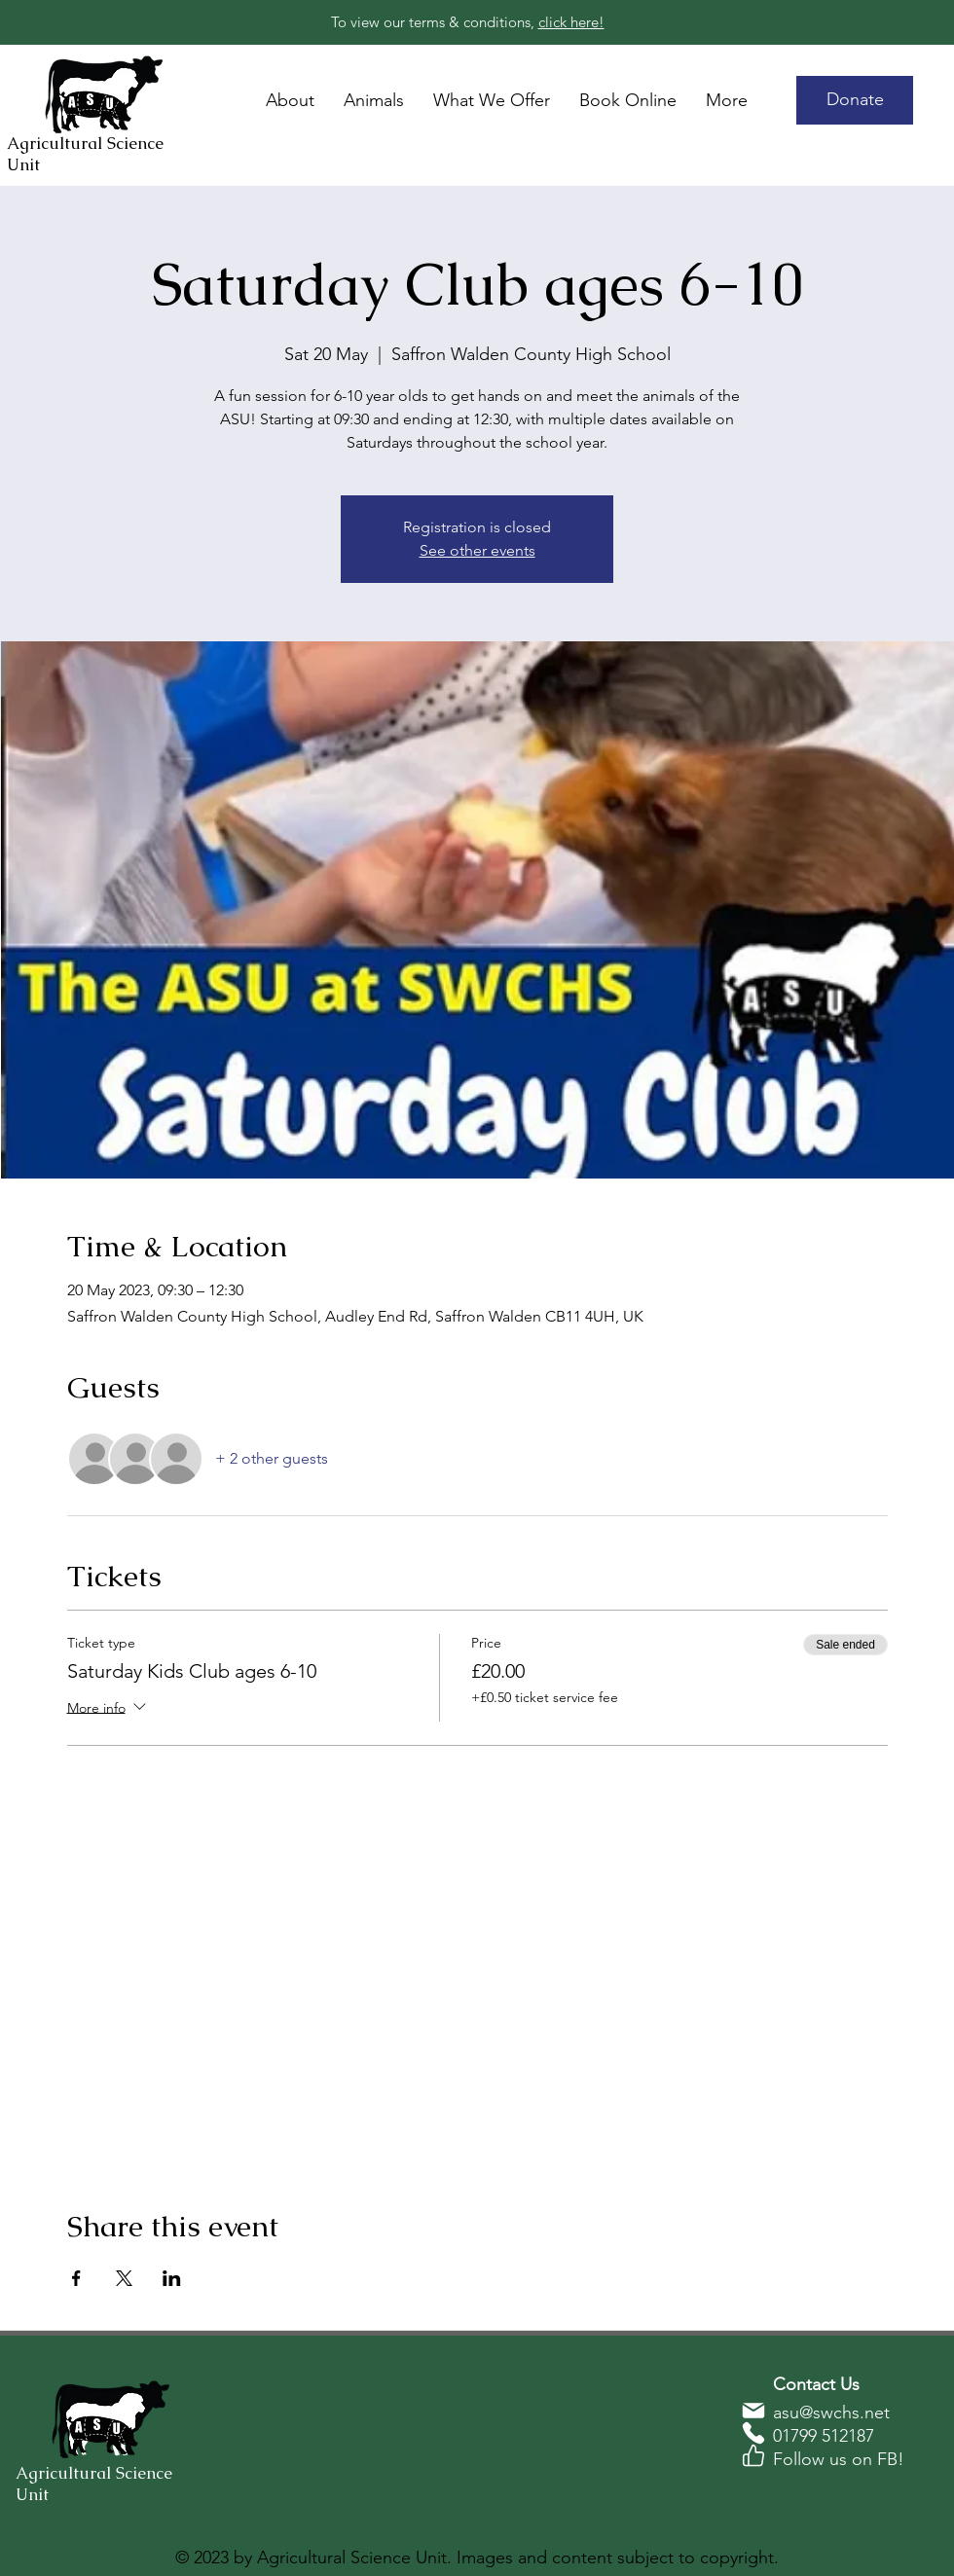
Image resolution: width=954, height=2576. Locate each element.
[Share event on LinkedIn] (172, 2278)
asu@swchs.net (831, 2412)
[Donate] (854, 100)
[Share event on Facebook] (76, 2278)
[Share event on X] (124, 2278)
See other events (477, 550)
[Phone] (753, 2433)
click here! (571, 22)
